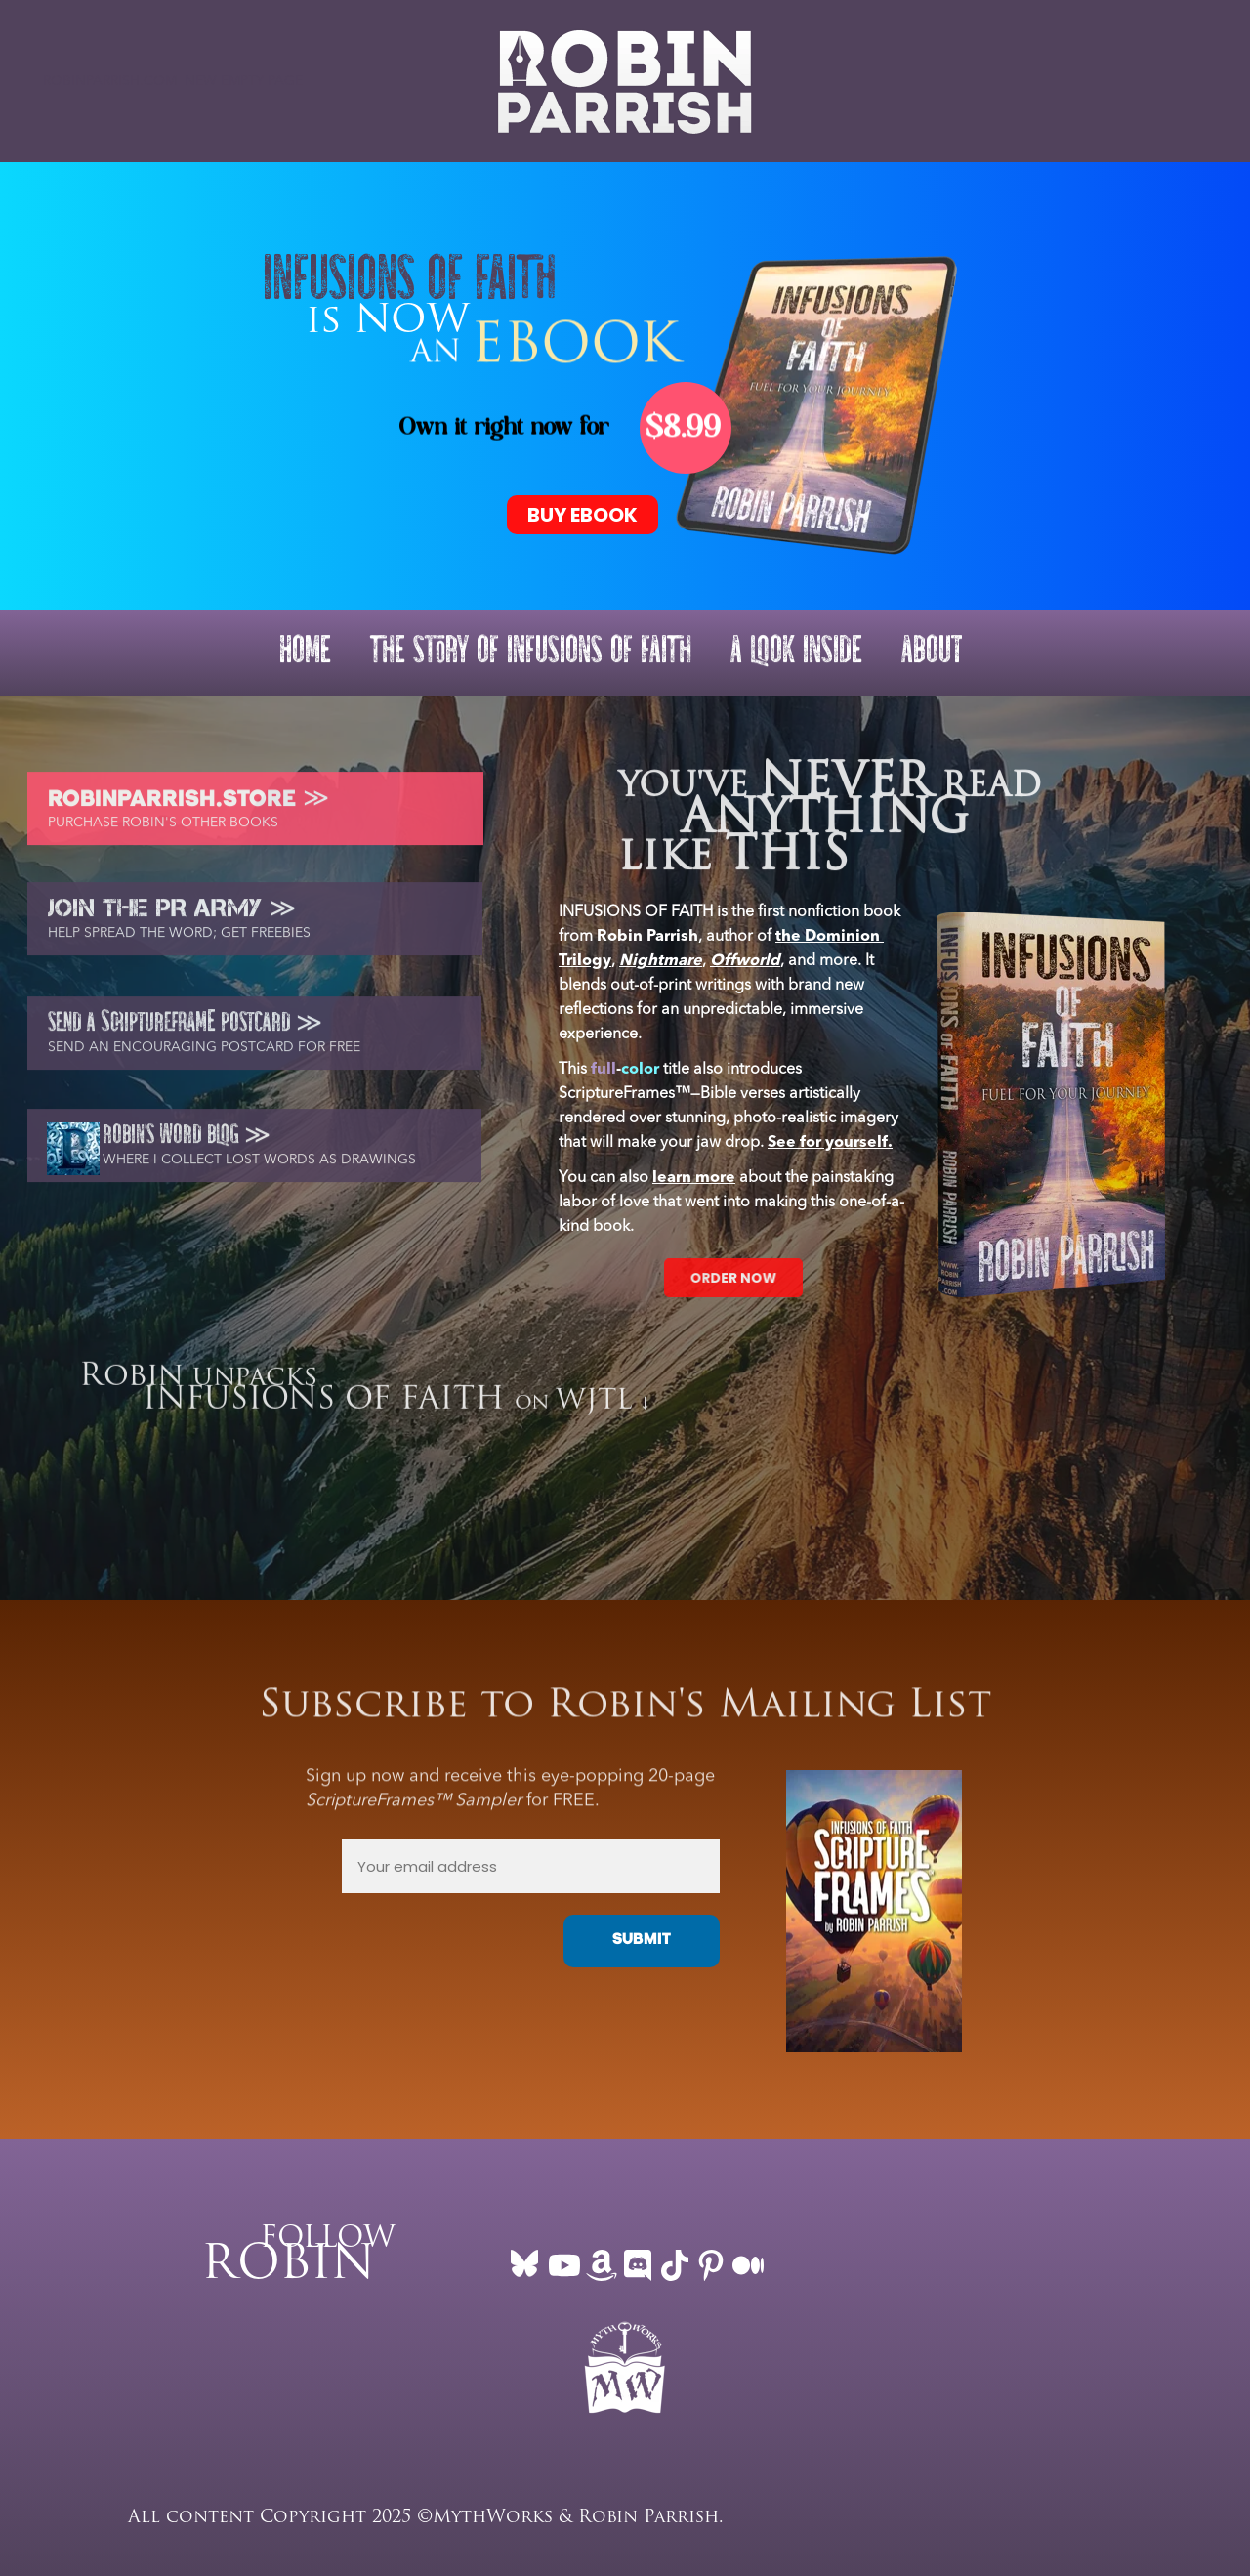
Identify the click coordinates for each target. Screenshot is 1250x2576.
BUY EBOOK (582, 514)
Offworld (745, 961)
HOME (305, 652)
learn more (693, 1178)
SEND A (74, 1030)
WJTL (594, 1408)
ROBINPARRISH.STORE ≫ (178, 809)
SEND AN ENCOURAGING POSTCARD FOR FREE (204, 1055)
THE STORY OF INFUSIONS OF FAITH (530, 652)
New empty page (244, 81)
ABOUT (931, 652)
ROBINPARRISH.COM (110, 81)
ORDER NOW (733, 1277)
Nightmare (660, 961)
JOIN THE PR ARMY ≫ (172, 915)
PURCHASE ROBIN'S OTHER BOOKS (163, 830)
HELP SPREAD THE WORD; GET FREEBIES (179, 941)
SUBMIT (641, 1940)
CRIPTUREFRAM (158, 1030)
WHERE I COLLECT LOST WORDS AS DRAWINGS (259, 1167)
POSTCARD (253, 1030)
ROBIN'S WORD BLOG (173, 1143)
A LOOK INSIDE (796, 652)
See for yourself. (830, 1143)
